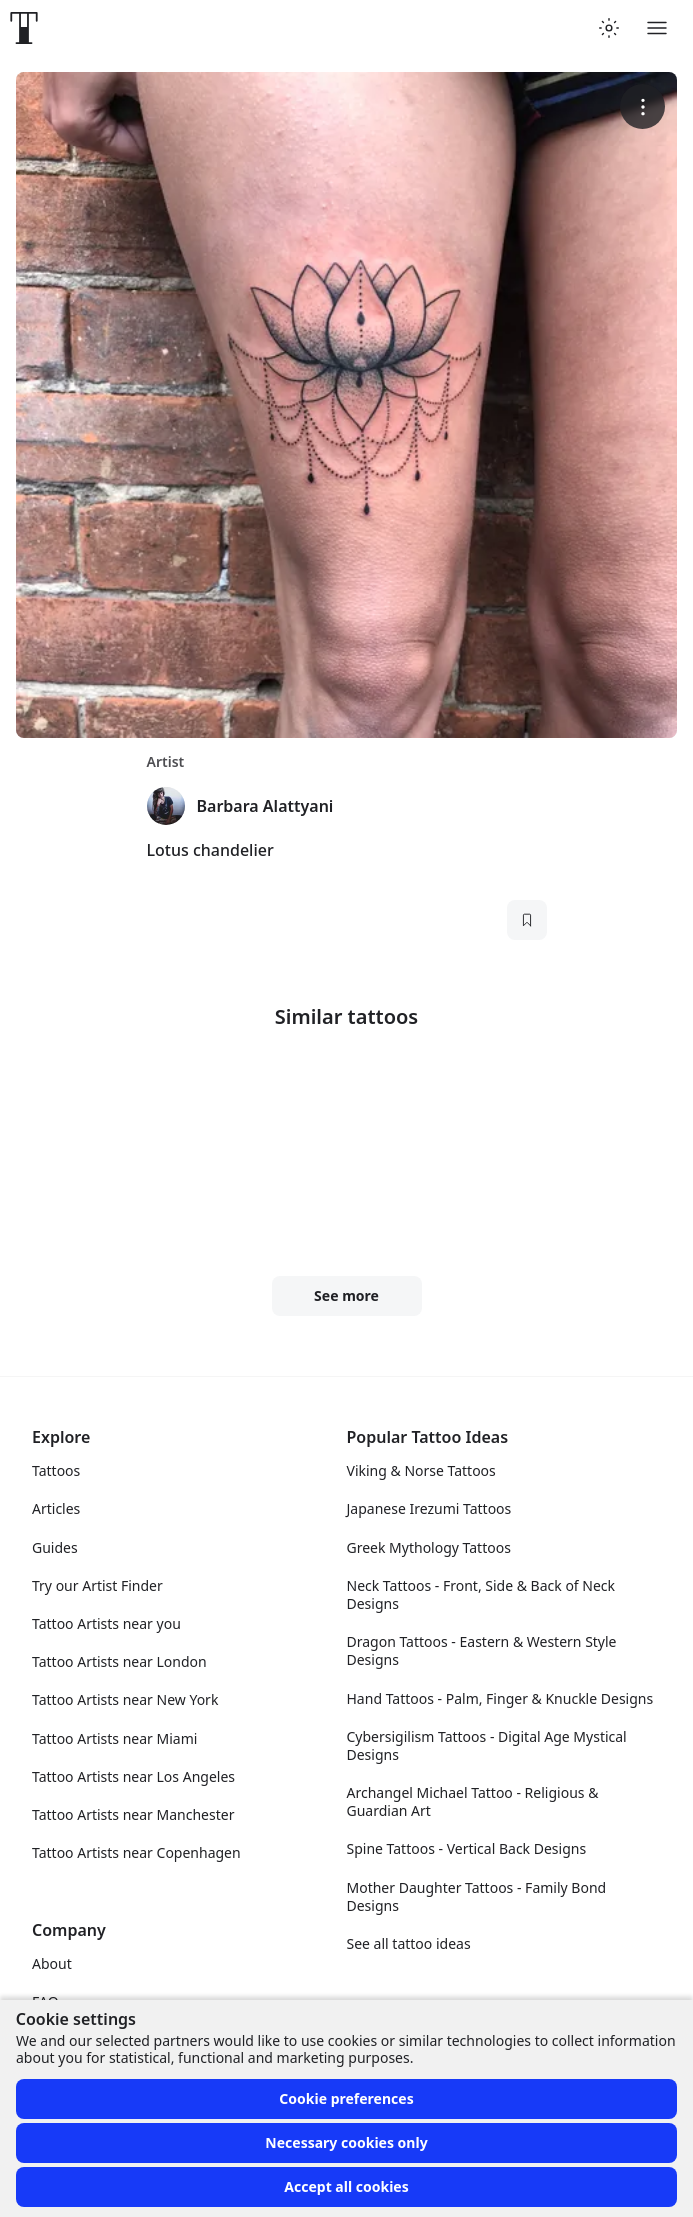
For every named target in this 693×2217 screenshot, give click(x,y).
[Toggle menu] (657, 28)
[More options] (642, 106)
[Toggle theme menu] (609, 28)
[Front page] (24, 28)
